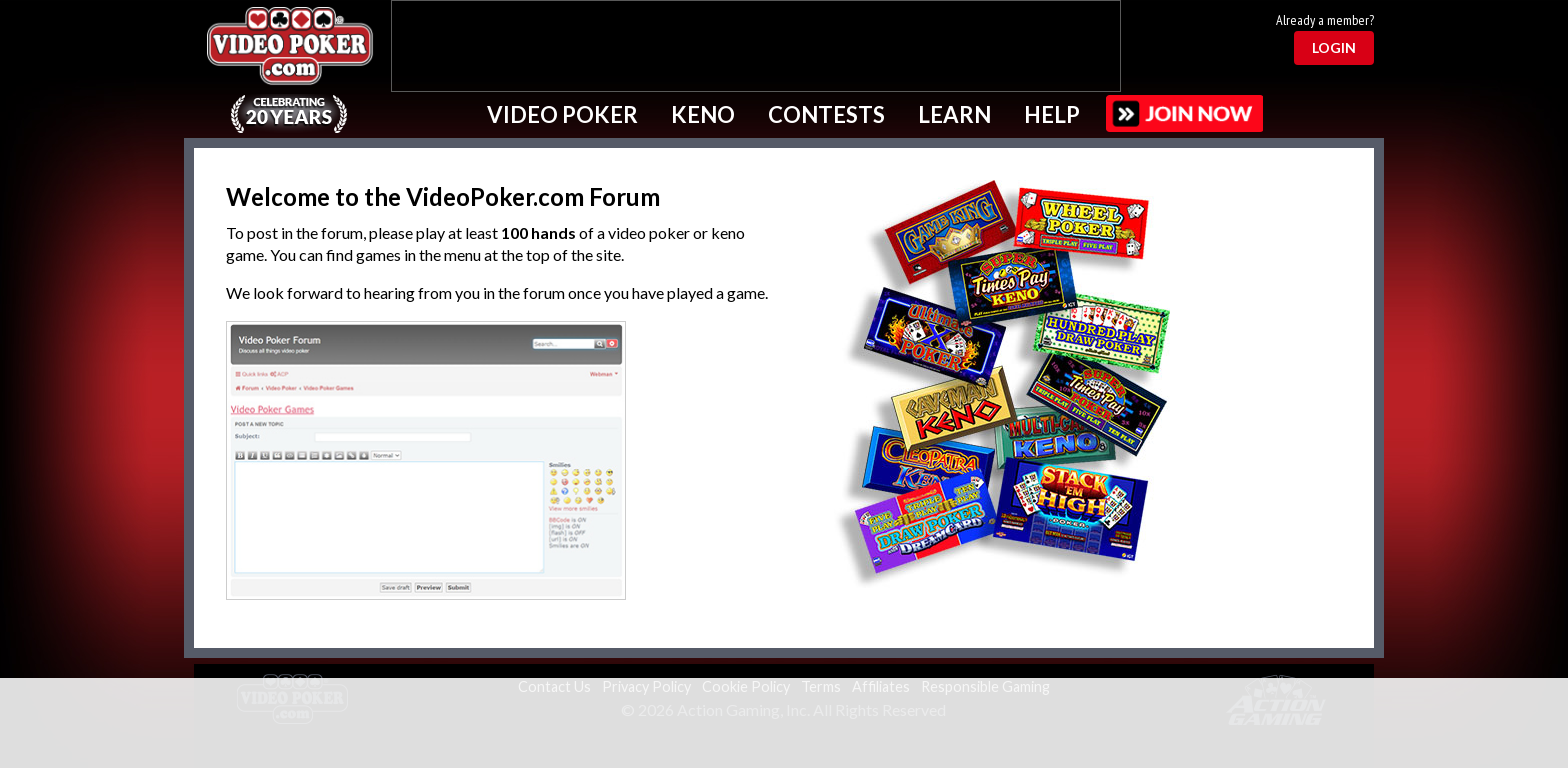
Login (1334, 47)
